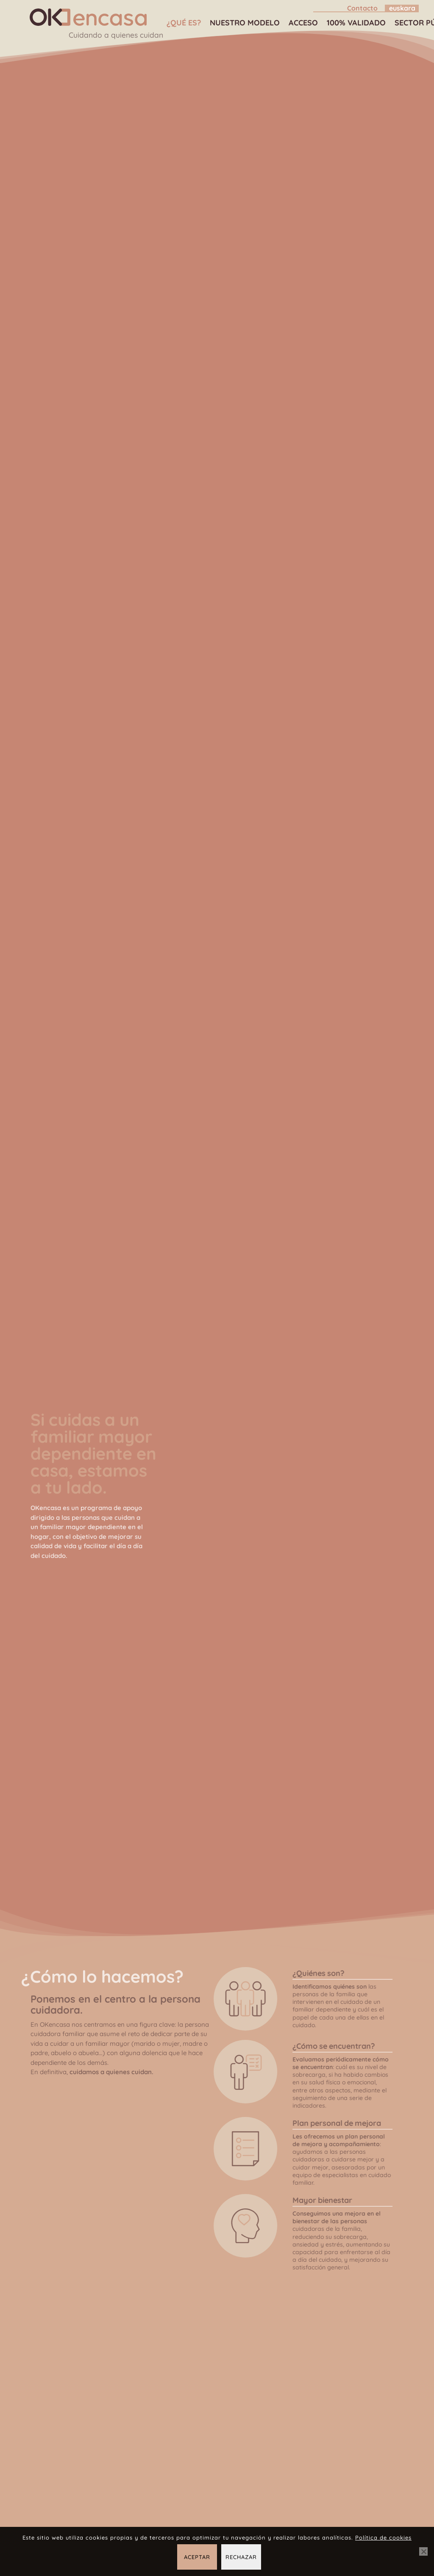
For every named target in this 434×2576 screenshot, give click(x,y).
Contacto (362, 8)
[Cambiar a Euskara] (402, 8)
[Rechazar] (423, 2551)
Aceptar (197, 2557)
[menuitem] (347, 8)
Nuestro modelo (243, 23)
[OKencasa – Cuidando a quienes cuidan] (87, 17)
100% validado (354, 23)
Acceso (301, 23)
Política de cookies (383, 2537)
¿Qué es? (182, 23)
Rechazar (241, 2557)
